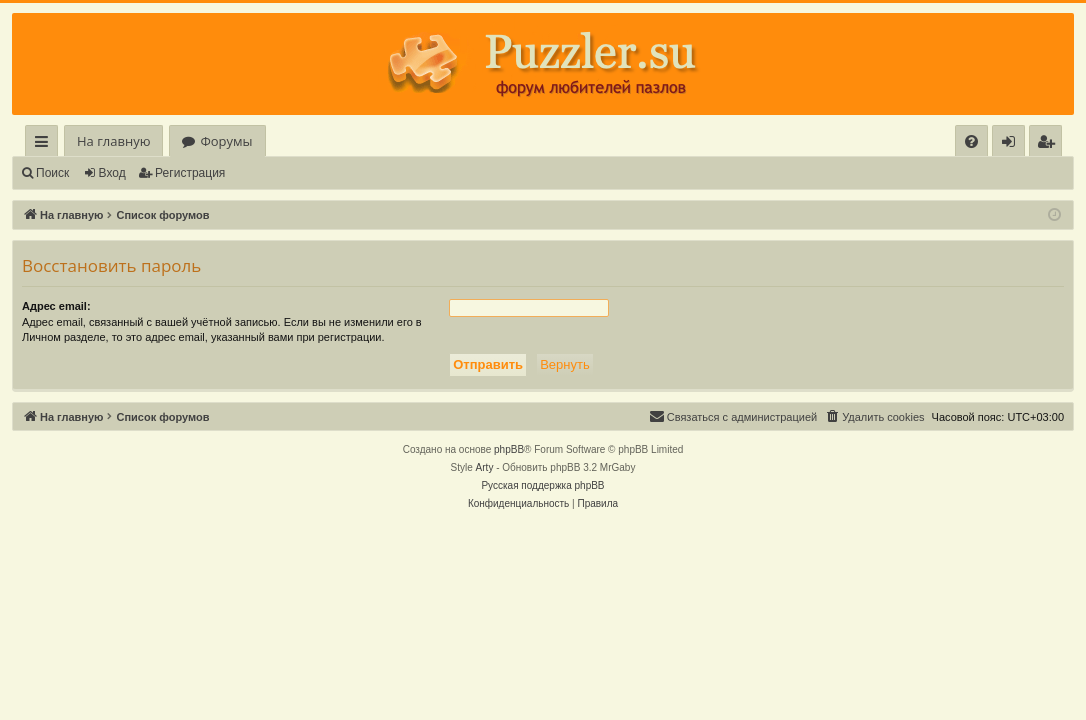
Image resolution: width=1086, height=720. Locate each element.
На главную (113, 141)
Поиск (52, 173)
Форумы (226, 141)
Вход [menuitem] (1012, 144)
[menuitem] (971, 141)
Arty (485, 467)
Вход (112, 173)
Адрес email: (56, 306)
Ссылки (45, 144)
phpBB (509, 449)
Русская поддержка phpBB (542, 485)
